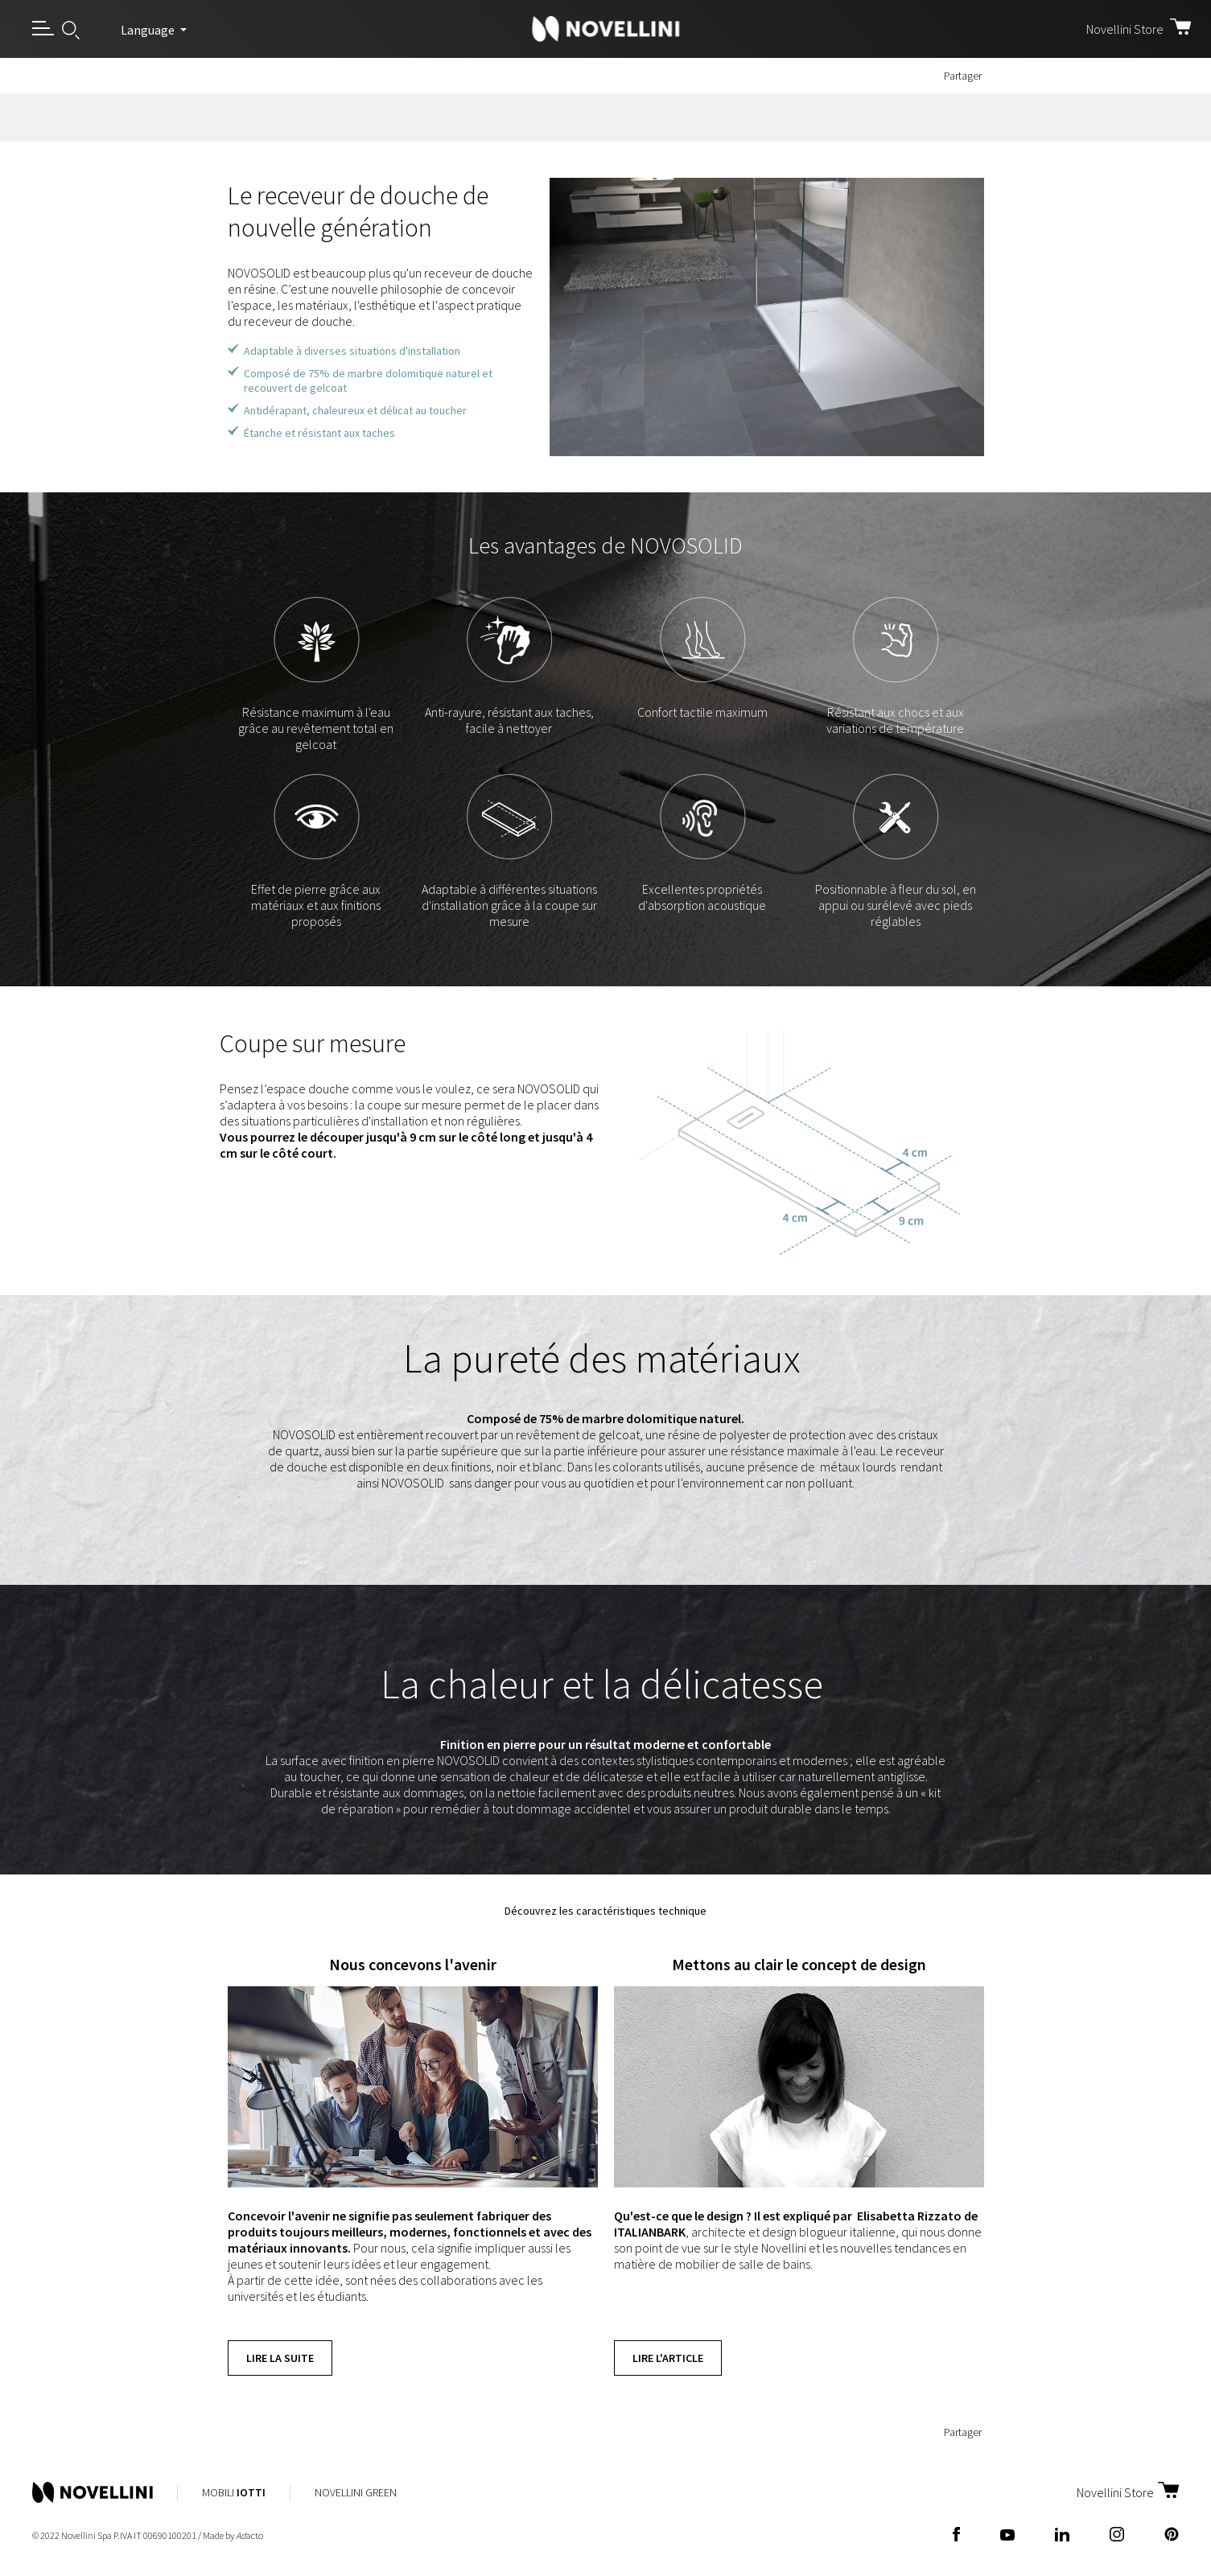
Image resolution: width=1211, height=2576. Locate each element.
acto (249, 2535)
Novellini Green (356, 2492)
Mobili (234, 2492)
